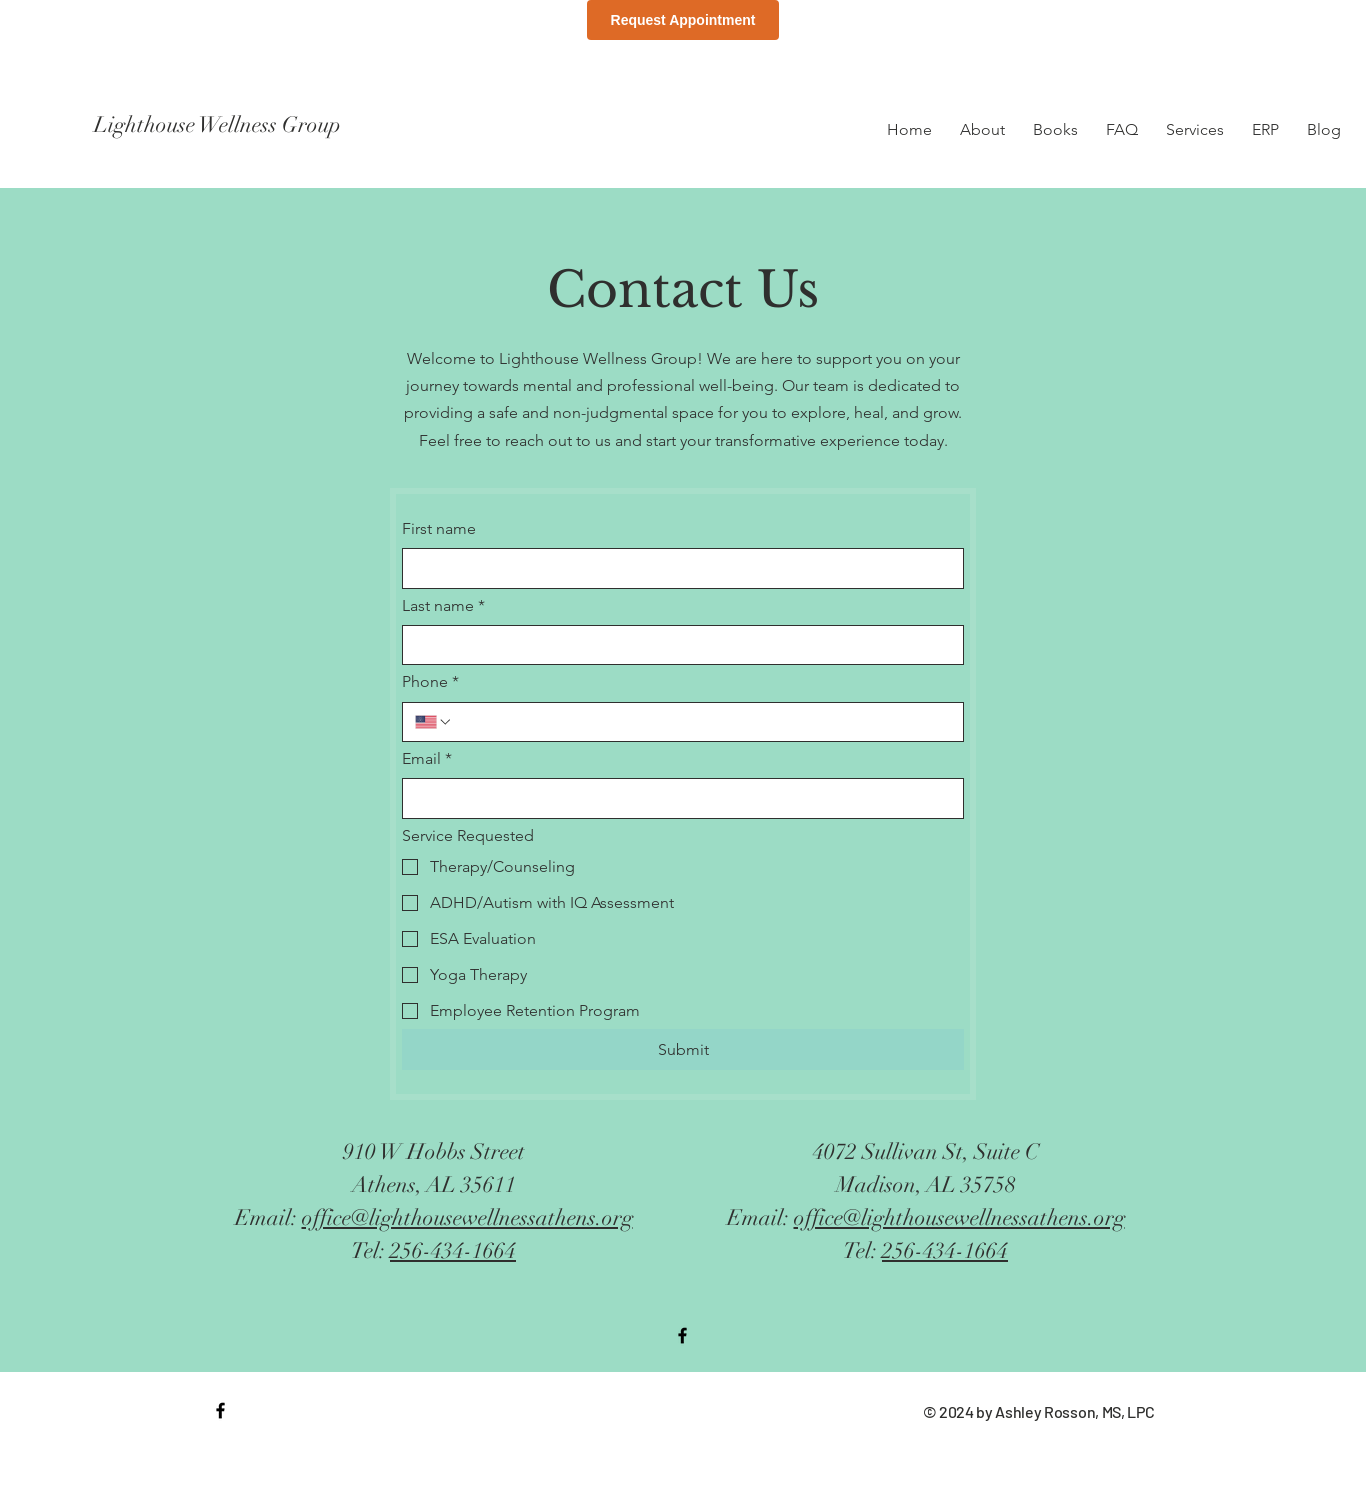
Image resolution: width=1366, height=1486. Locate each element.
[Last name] (677, 645)
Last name (443, 606)
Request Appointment (683, 20)
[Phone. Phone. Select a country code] (434, 722)
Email (427, 759)
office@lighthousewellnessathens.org (467, 1217)
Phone (430, 682)
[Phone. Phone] (702, 722)
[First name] (677, 568)
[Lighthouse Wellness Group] (272, 125)
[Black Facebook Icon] (682, 1335)
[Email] (677, 798)
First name (439, 528)
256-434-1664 (453, 1250)
